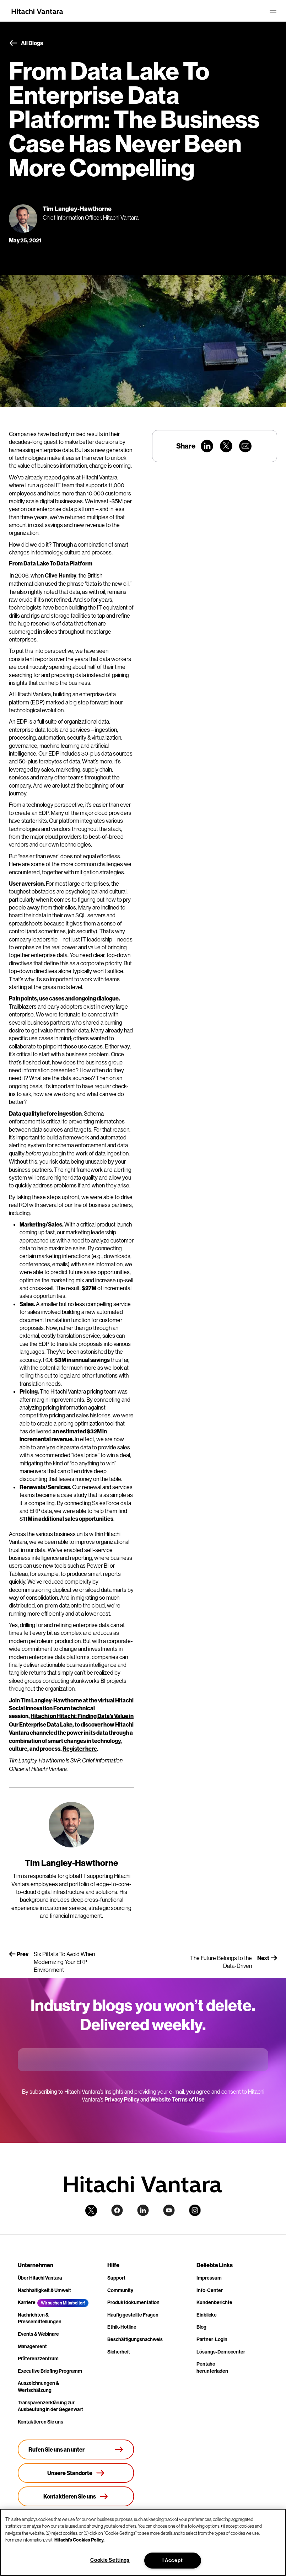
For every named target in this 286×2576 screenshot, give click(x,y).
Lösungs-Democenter (220, 2352)
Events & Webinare (38, 2334)
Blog (201, 2327)
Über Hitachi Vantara (40, 2278)
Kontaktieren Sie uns (40, 2422)
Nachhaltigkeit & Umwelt (44, 2290)
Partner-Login (211, 2339)
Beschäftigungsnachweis (135, 2339)
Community (120, 2290)
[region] (143, 2542)
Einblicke (206, 2315)
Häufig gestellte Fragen (132, 2315)
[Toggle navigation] (273, 11)
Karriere (27, 2302)
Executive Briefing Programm (50, 2371)
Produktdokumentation (133, 2302)
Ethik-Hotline (121, 2327)
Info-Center (209, 2290)
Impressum (209, 2278)
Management (32, 2347)
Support (116, 2278)
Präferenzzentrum (38, 2359)
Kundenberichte (214, 2302)
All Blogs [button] (26, 43)
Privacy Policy (121, 2099)
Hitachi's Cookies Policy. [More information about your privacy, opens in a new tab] (79, 2540)
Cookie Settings (110, 2560)
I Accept (172, 2561)
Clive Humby (60, 575)
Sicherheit (118, 2352)
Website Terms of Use (177, 2099)
